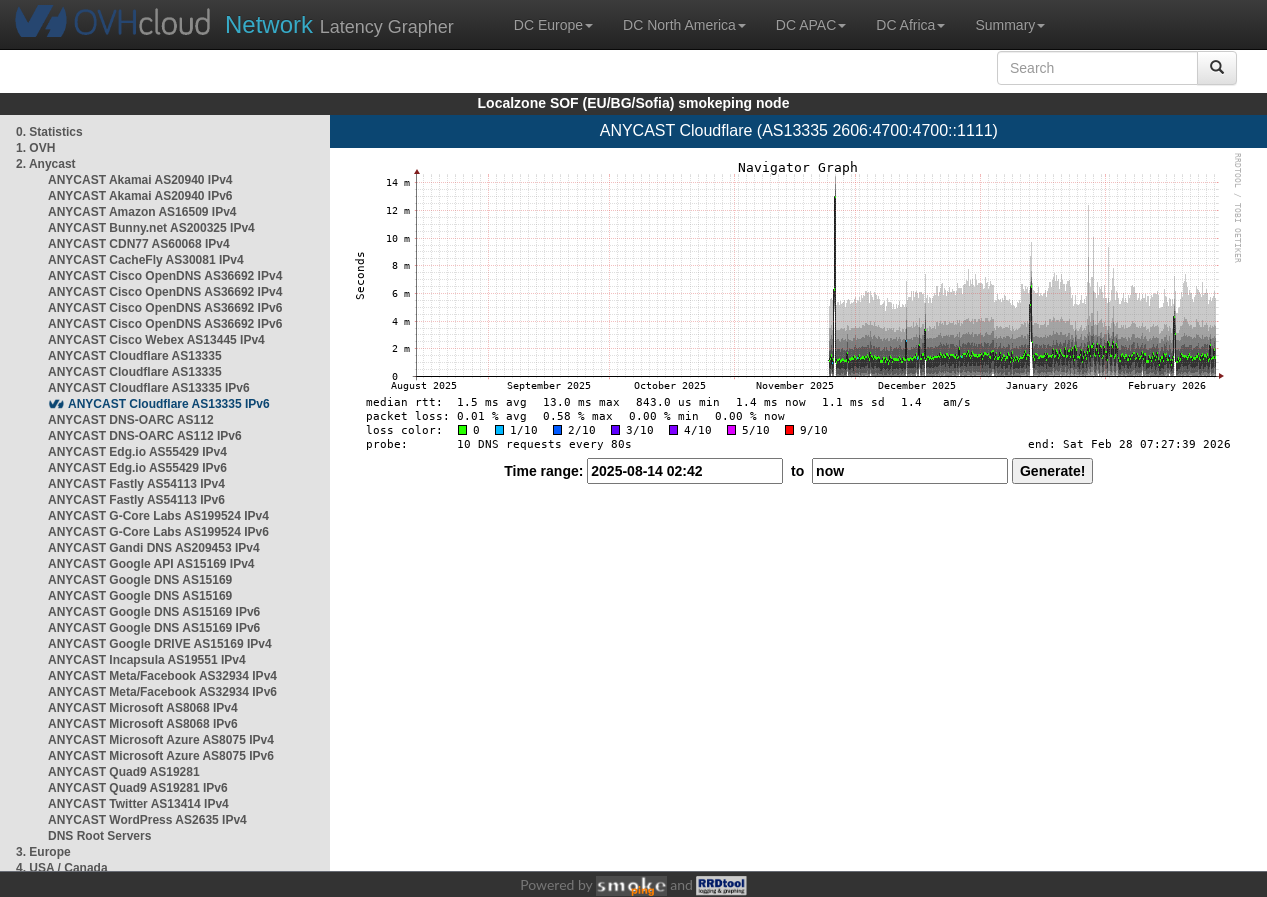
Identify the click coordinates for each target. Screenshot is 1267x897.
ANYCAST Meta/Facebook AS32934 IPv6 (162, 692)
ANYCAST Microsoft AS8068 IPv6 (143, 724)
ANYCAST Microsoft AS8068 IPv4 (143, 708)
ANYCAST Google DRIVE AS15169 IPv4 (160, 644)
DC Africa (910, 25)
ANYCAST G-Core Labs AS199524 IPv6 (158, 532)
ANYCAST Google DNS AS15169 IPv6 (154, 612)
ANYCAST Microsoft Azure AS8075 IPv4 (161, 740)
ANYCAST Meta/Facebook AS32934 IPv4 (162, 676)
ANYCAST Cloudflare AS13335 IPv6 (149, 388)
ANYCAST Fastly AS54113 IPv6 (136, 500)
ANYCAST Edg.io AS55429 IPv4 (137, 452)
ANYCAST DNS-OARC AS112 (131, 420)
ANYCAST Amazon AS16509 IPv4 (142, 212)
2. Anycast (46, 164)
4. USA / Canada (62, 868)
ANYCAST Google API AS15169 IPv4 (151, 564)
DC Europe (553, 25)
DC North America (684, 25)
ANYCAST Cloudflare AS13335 (135, 356)
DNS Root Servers (99, 836)
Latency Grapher (339, 24)
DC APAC (811, 25)
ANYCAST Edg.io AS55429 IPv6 (137, 468)
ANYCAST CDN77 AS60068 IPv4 (139, 244)
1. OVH (35, 148)
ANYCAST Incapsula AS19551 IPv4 (147, 660)
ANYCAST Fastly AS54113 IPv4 (136, 484)
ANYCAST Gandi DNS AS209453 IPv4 (154, 548)
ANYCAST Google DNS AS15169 (140, 580)
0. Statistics (49, 132)
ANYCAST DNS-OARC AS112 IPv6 (145, 436)
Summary (1010, 25)
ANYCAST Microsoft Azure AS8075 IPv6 (161, 756)
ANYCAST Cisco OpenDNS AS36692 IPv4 (165, 276)
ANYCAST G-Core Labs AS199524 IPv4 (158, 516)
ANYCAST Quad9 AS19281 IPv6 (138, 788)
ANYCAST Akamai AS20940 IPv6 (140, 196)
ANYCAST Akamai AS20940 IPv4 (140, 180)
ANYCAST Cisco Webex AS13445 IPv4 (156, 340)
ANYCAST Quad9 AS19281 (124, 772)
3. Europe (43, 852)
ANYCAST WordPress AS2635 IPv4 (147, 820)
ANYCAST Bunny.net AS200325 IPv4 (151, 228)
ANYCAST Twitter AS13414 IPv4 (138, 804)
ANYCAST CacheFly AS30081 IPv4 (146, 260)
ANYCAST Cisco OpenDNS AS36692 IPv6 (165, 308)
